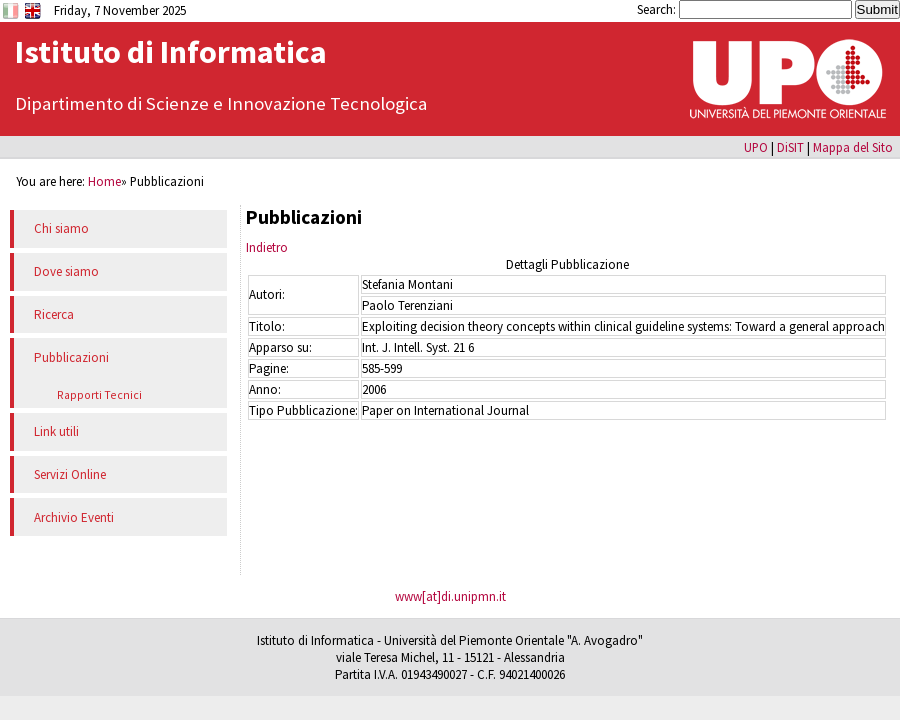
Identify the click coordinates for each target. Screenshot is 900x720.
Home (104, 181)
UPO (756, 147)
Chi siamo (61, 228)
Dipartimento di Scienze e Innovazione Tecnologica (221, 103)
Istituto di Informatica (171, 52)
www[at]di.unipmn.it (450, 596)
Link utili (56, 431)
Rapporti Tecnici (99, 394)
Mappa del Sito (853, 147)
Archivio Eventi (74, 517)
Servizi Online (70, 474)
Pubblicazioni (71, 357)
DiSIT (790, 147)
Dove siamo (66, 271)
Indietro (267, 247)
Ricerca (54, 314)
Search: (658, 9)
